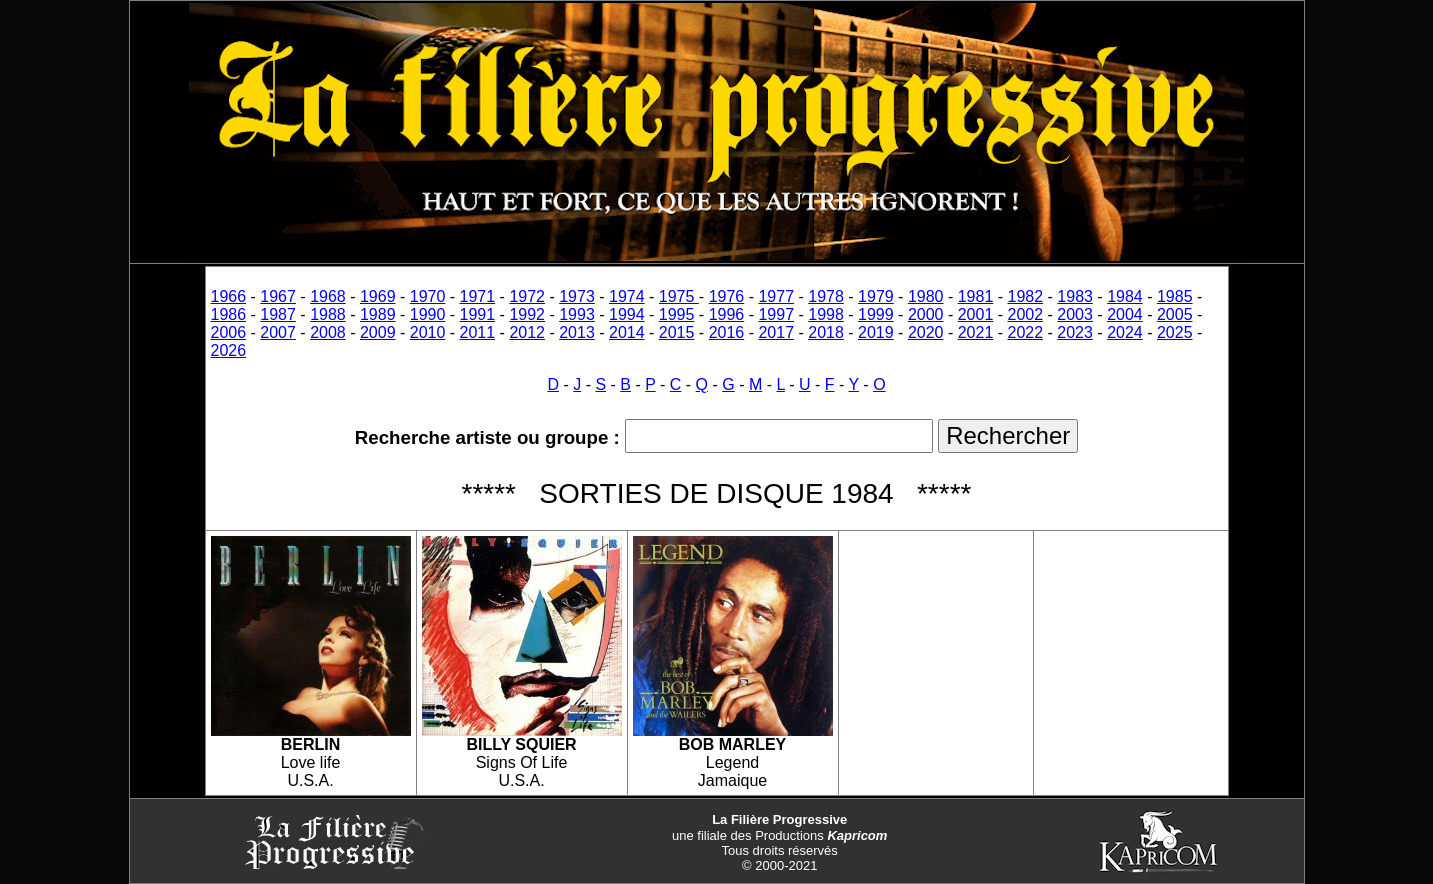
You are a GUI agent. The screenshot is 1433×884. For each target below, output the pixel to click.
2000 (926, 314)
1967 (278, 296)
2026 (229, 350)
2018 (826, 332)
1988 (328, 314)
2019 (876, 332)
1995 (677, 314)
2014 (627, 332)
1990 (428, 314)
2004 (1125, 314)
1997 (776, 314)
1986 (229, 314)
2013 (577, 332)
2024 (1125, 332)
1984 (1125, 296)
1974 (627, 296)
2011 (478, 332)
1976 (727, 296)
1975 (679, 296)
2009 (378, 332)
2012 (527, 332)
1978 (826, 296)
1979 (876, 296)
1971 (478, 296)
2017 (776, 332)
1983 (1075, 296)
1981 (976, 296)
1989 (378, 314)
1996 (727, 314)
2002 (1026, 314)
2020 (926, 332)
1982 (1026, 296)
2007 (278, 332)
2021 (976, 332)
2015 (677, 332)
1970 (428, 296)
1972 (527, 296)
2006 (229, 332)
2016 (727, 332)
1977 (776, 296)
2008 (328, 332)
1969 (378, 296)
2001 (976, 314)
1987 (278, 314)
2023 (1075, 332)
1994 (627, 314)
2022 (1026, 332)
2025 (1175, 332)
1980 (926, 296)
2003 (1075, 314)
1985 (1175, 296)
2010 (428, 332)
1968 (328, 296)
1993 (577, 314)
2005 (1175, 314)
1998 (826, 314)
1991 (478, 314)
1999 (876, 314)
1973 (577, 296)
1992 (527, 314)
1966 (229, 296)
